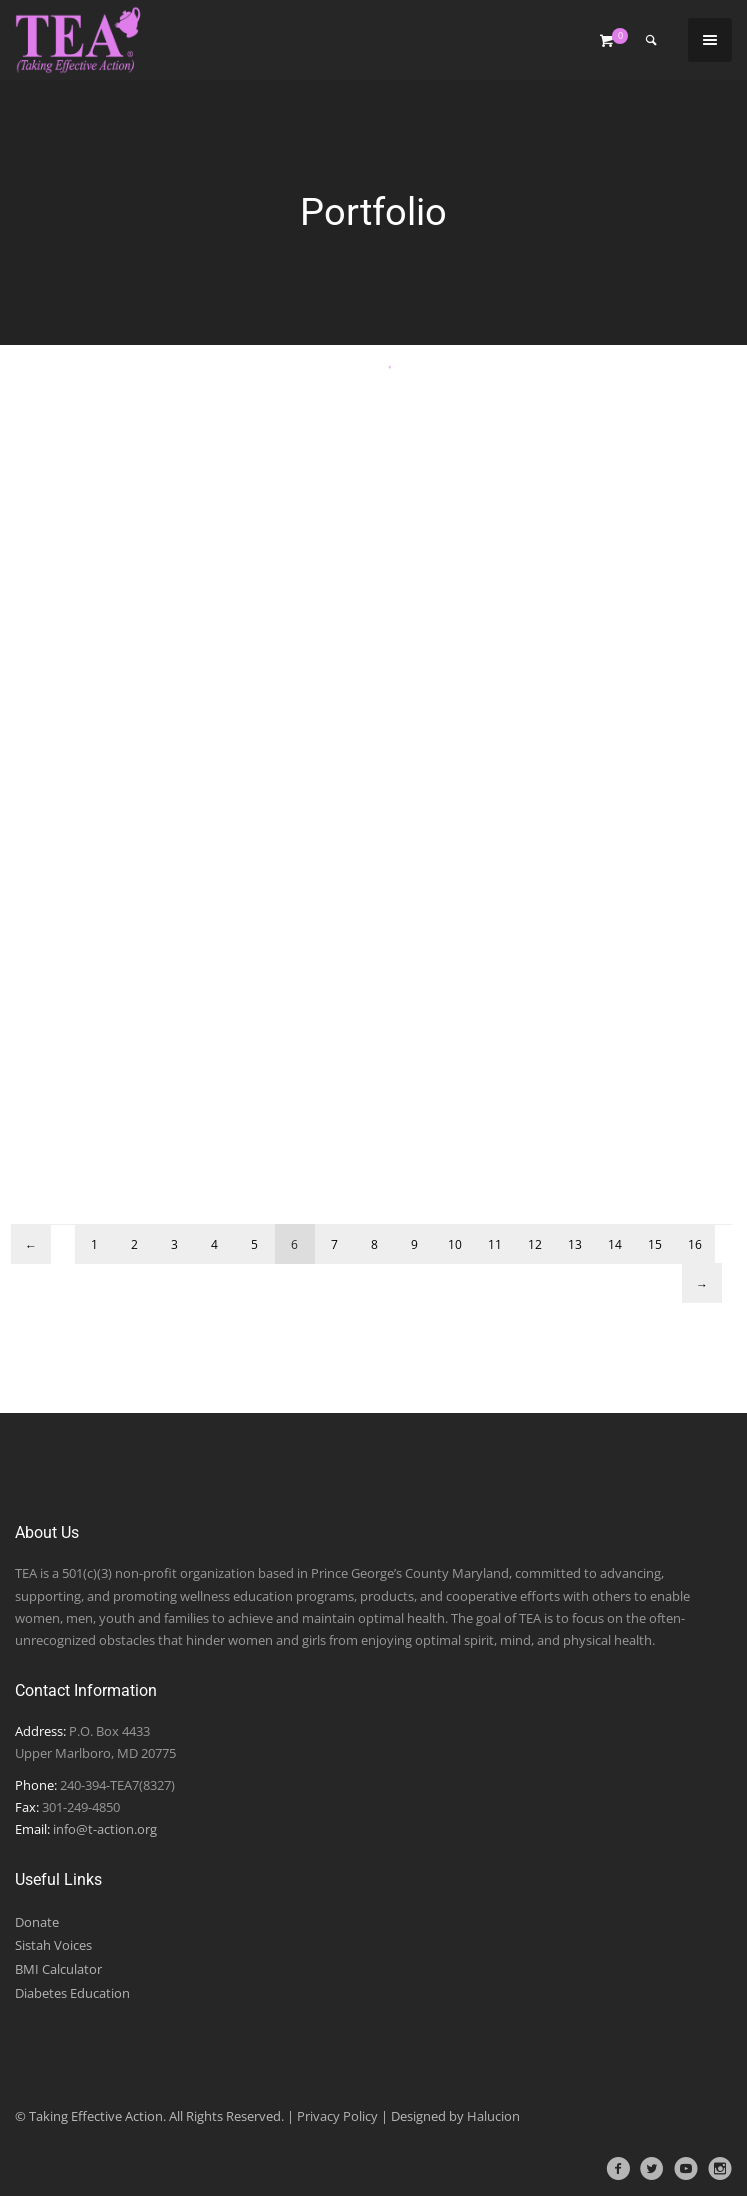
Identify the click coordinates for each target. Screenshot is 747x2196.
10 (455, 1244)
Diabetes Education (72, 1993)
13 (575, 1244)
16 (695, 1244)
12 (535, 1244)
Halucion (493, 2116)
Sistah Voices (53, 1945)
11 (495, 1244)
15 (655, 1244)
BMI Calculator (58, 1969)
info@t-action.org (105, 1829)
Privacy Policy (337, 2116)
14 (615, 1244)
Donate (37, 1922)
